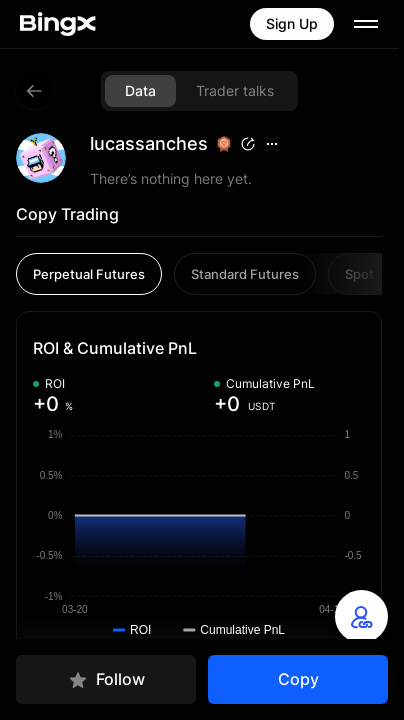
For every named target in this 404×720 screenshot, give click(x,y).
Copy (298, 679)
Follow (106, 679)
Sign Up (292, 23)
